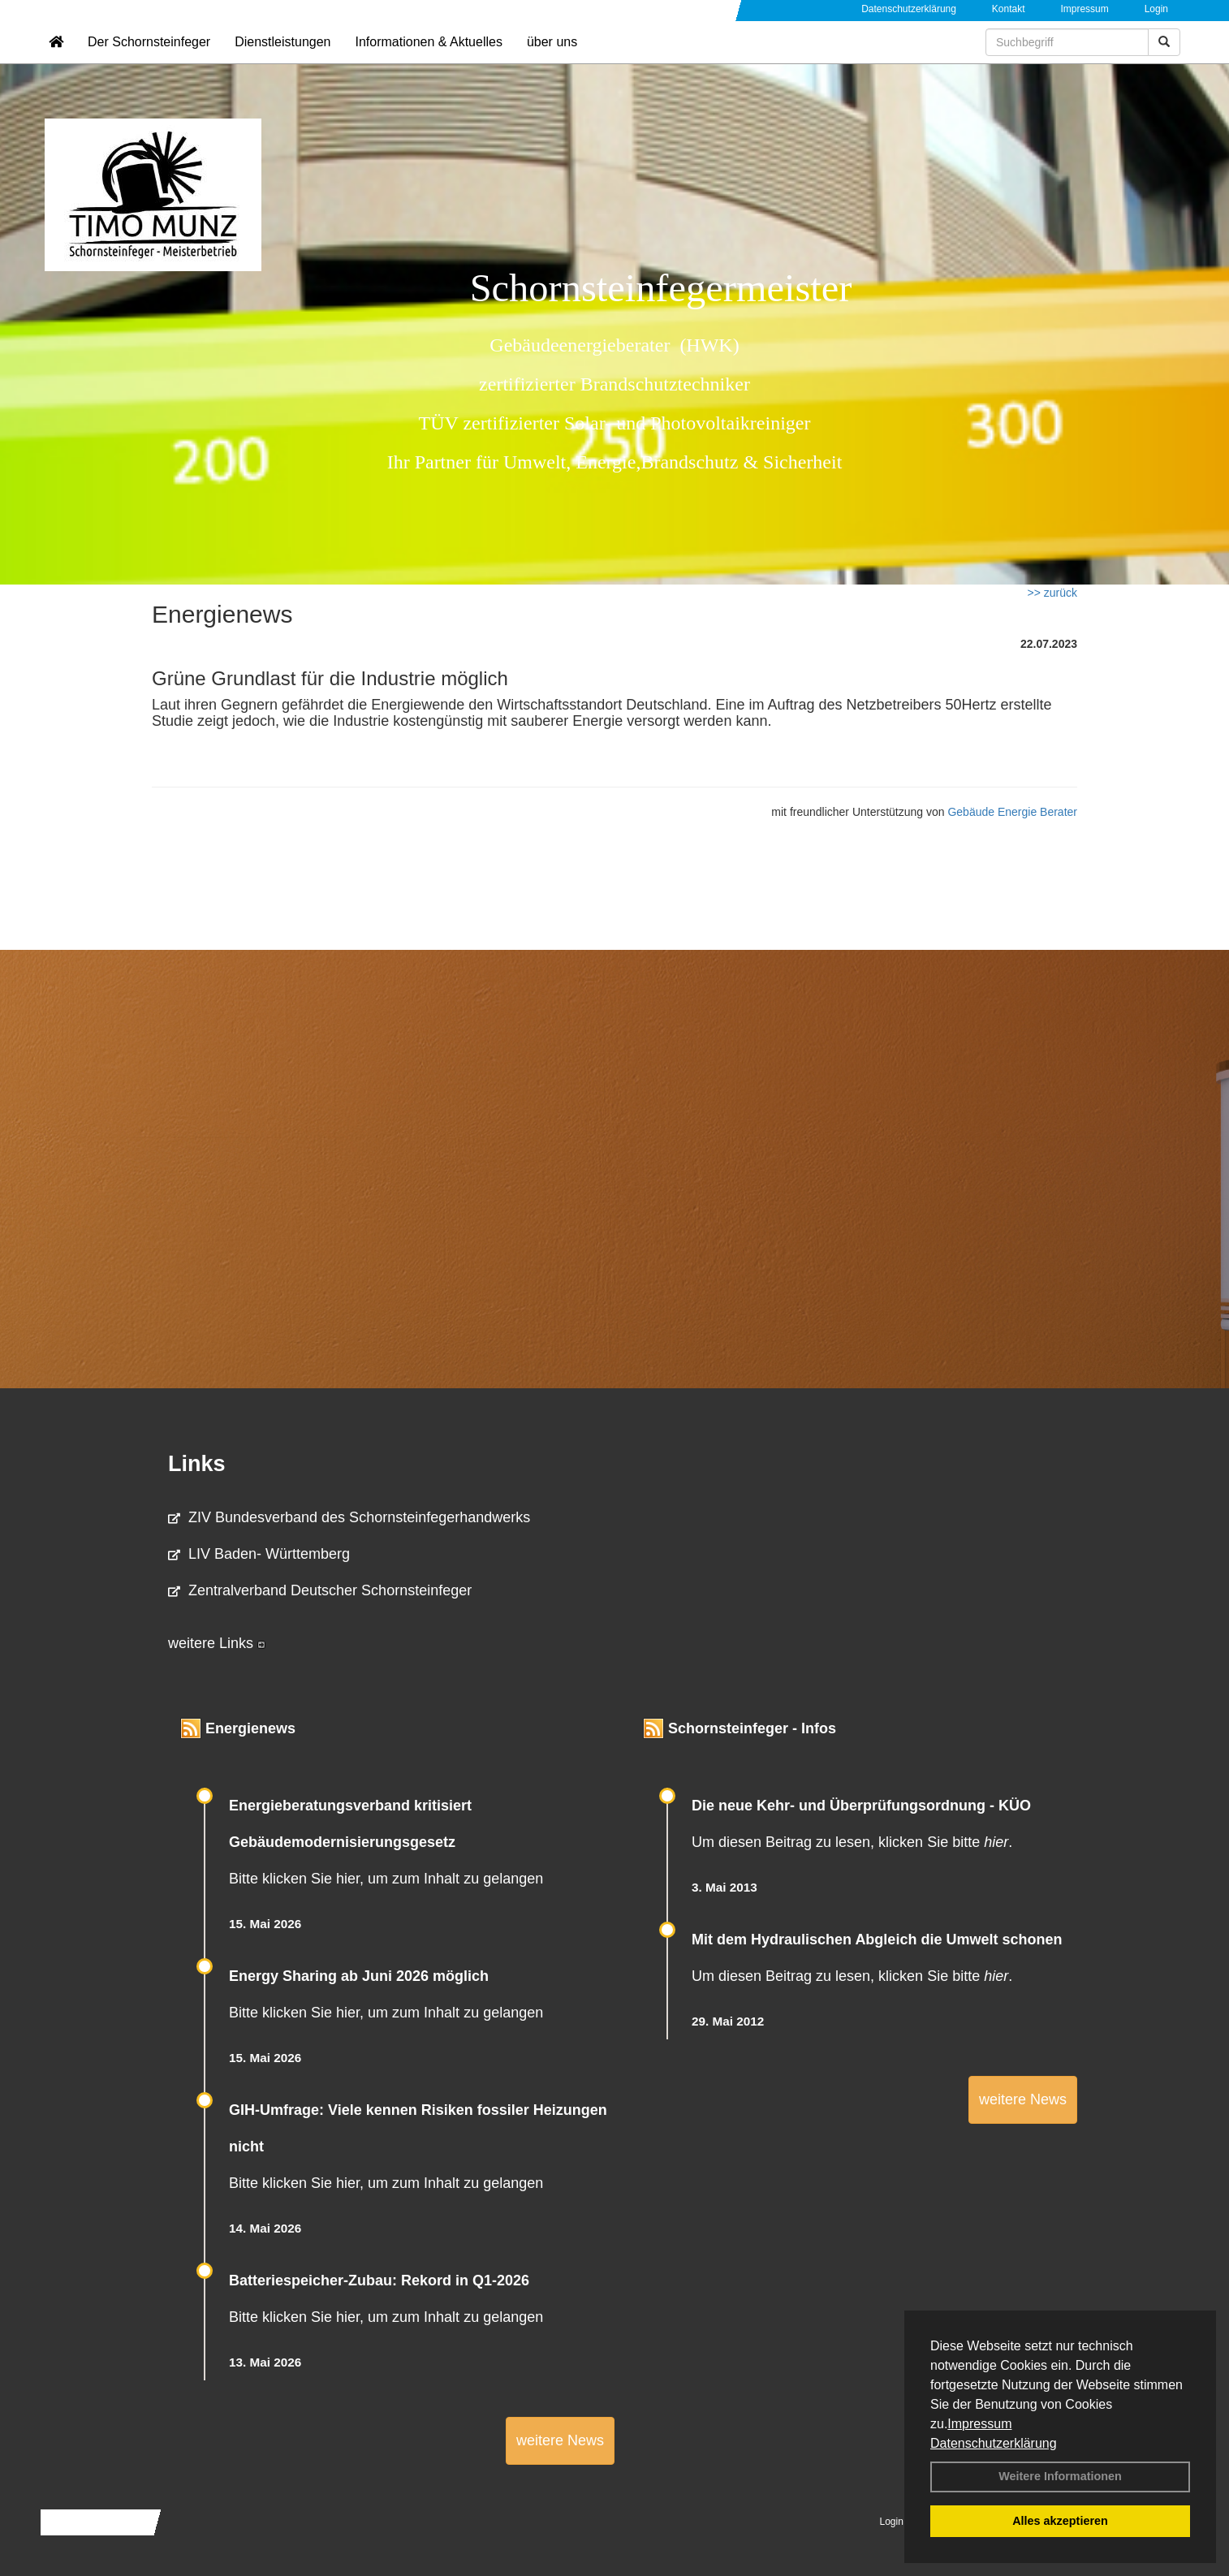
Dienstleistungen (282, 61)
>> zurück (1052, 592)
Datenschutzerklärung (993, 2443)
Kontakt (1008, 9)
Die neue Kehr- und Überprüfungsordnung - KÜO (861, 1805)
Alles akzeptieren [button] (1060, 2520)
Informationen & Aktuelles (428, 61)
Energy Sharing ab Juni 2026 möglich (359, 1976)
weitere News (560, 2440)
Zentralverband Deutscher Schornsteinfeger (320, 1590)
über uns (552, 61)
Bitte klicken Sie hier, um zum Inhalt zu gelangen (386, 1879)
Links (197, 1464)
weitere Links (216, 1643)
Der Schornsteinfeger (149, 61)
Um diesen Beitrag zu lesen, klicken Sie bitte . (852, 1842)
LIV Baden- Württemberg (259, 1554)
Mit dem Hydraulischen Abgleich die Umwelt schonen (877, 1939)
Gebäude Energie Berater (1012, 811)
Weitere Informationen (1060, 2476)
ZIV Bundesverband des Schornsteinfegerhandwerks (349, 1517)
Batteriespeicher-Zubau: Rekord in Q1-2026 (379, 2280)
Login (1156, 9)
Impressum (979, 2424)
